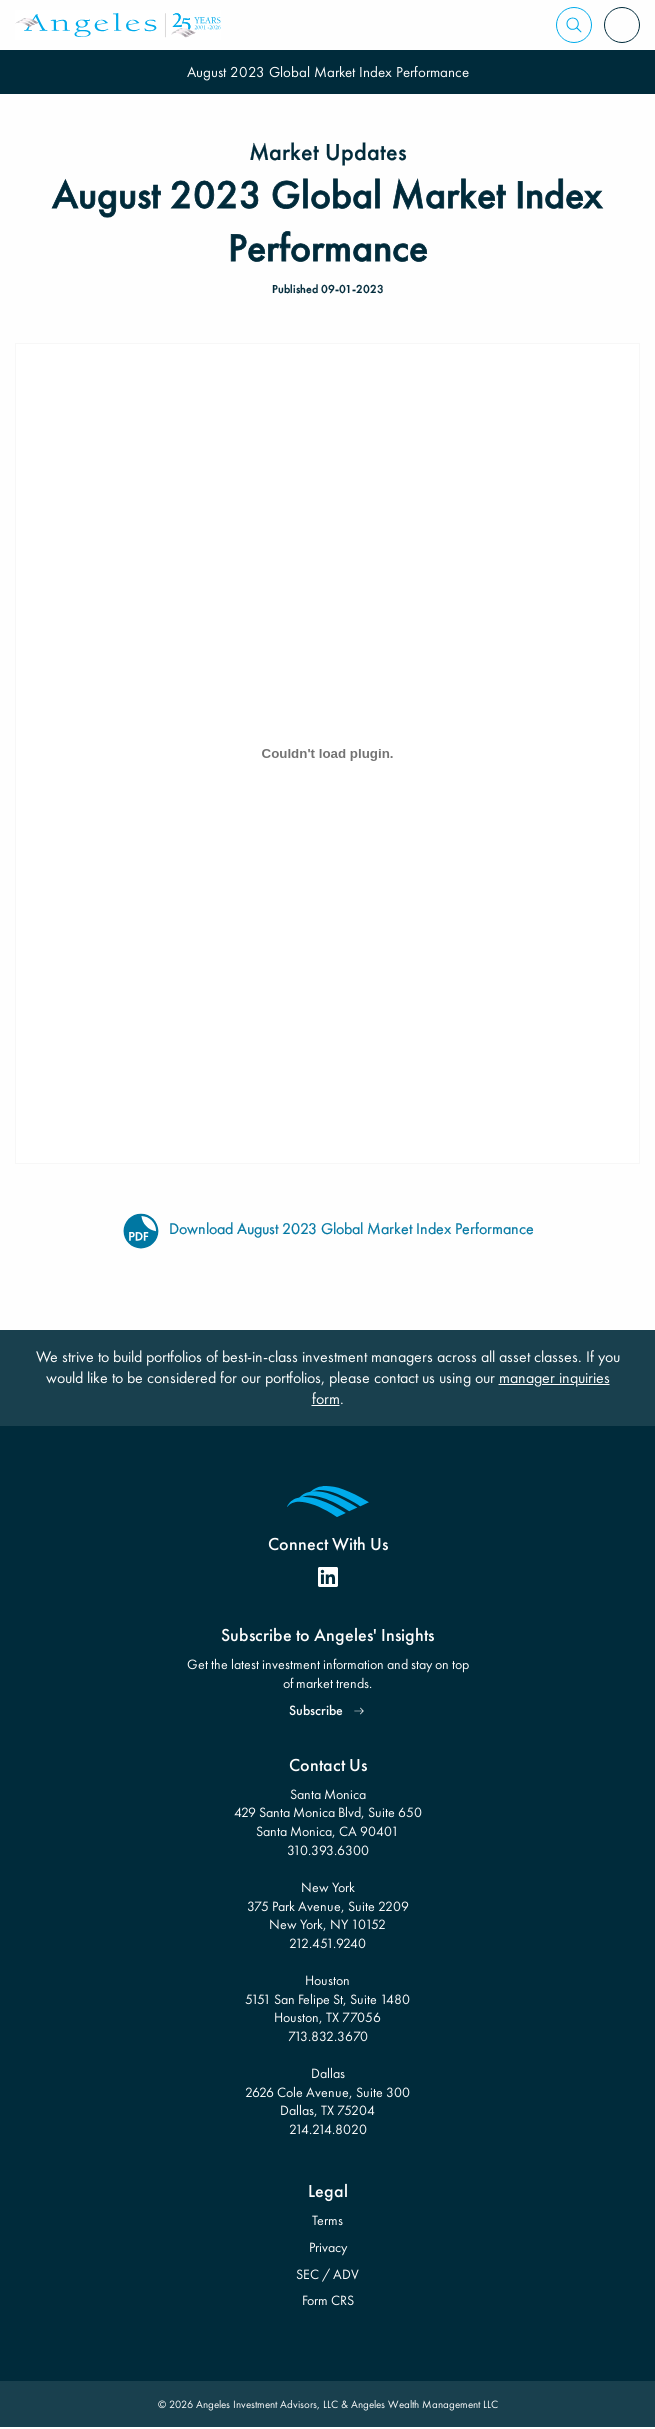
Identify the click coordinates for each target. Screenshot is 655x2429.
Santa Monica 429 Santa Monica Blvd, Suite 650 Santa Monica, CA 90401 (328, 1812)
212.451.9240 (327, 1943)
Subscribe (316, 1710)
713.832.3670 (328, 2036)
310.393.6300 (328, 1850)
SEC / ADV (327, 2274)
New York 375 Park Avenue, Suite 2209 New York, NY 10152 (328, 1905)
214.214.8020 (328, 2129)
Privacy (328, 2247)
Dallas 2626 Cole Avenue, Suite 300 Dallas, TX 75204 (327, 2091)
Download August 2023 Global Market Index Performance (327, 1230)
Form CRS (328, 2300)
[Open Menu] (622, 25)
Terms (327, 2220)
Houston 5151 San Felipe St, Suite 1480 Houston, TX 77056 (327, 1998)
